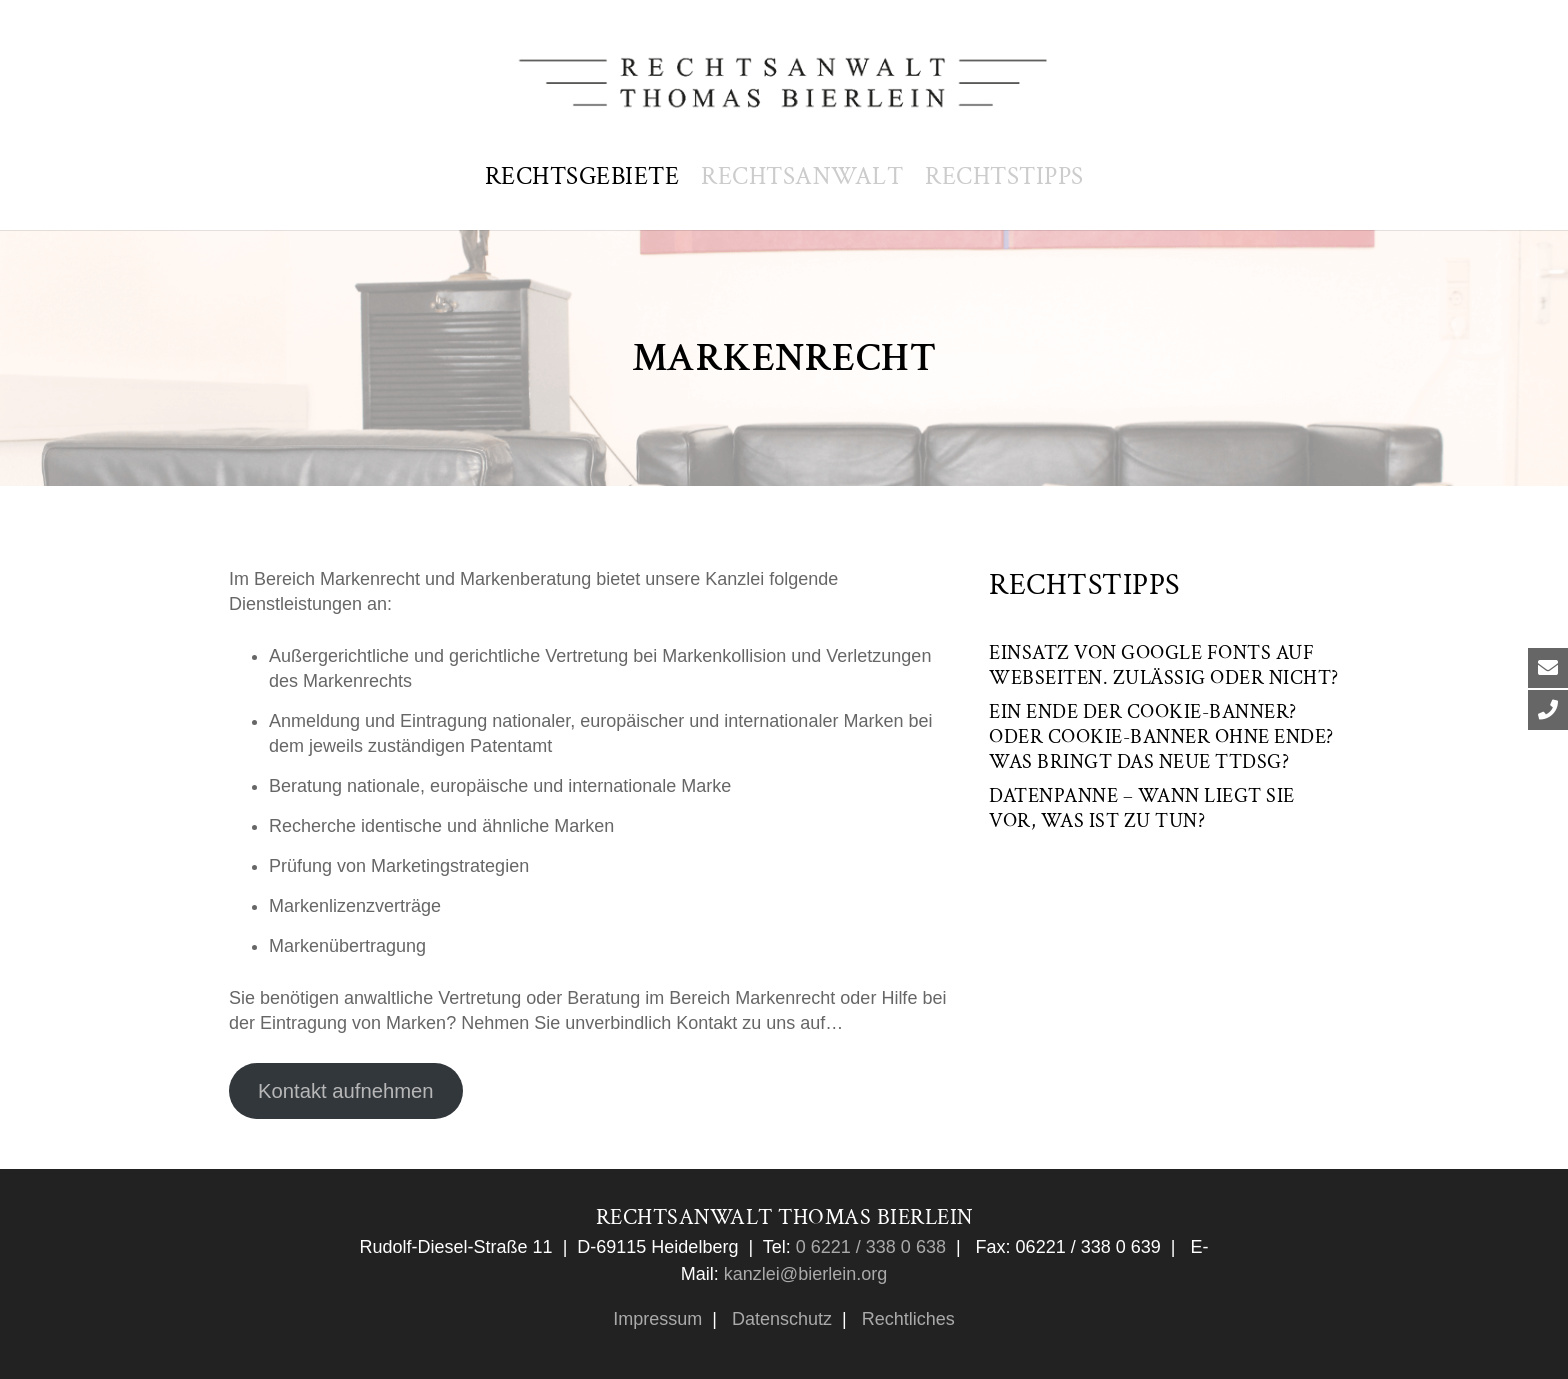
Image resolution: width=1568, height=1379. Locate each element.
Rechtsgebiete (582, 176)
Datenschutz (779, 1319)
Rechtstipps (1004, 176)
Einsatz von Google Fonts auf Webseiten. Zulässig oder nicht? (1164, 665)
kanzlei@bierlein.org (805, 1274)
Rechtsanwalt (802, 176)
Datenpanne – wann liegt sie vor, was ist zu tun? (1142, 808)
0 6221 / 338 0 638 (868, 1247)
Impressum (657, 1319)
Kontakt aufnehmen (346, 1091)
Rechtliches (906, 1319)
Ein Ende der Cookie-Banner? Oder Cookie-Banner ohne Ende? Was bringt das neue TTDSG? (1161, 737)
